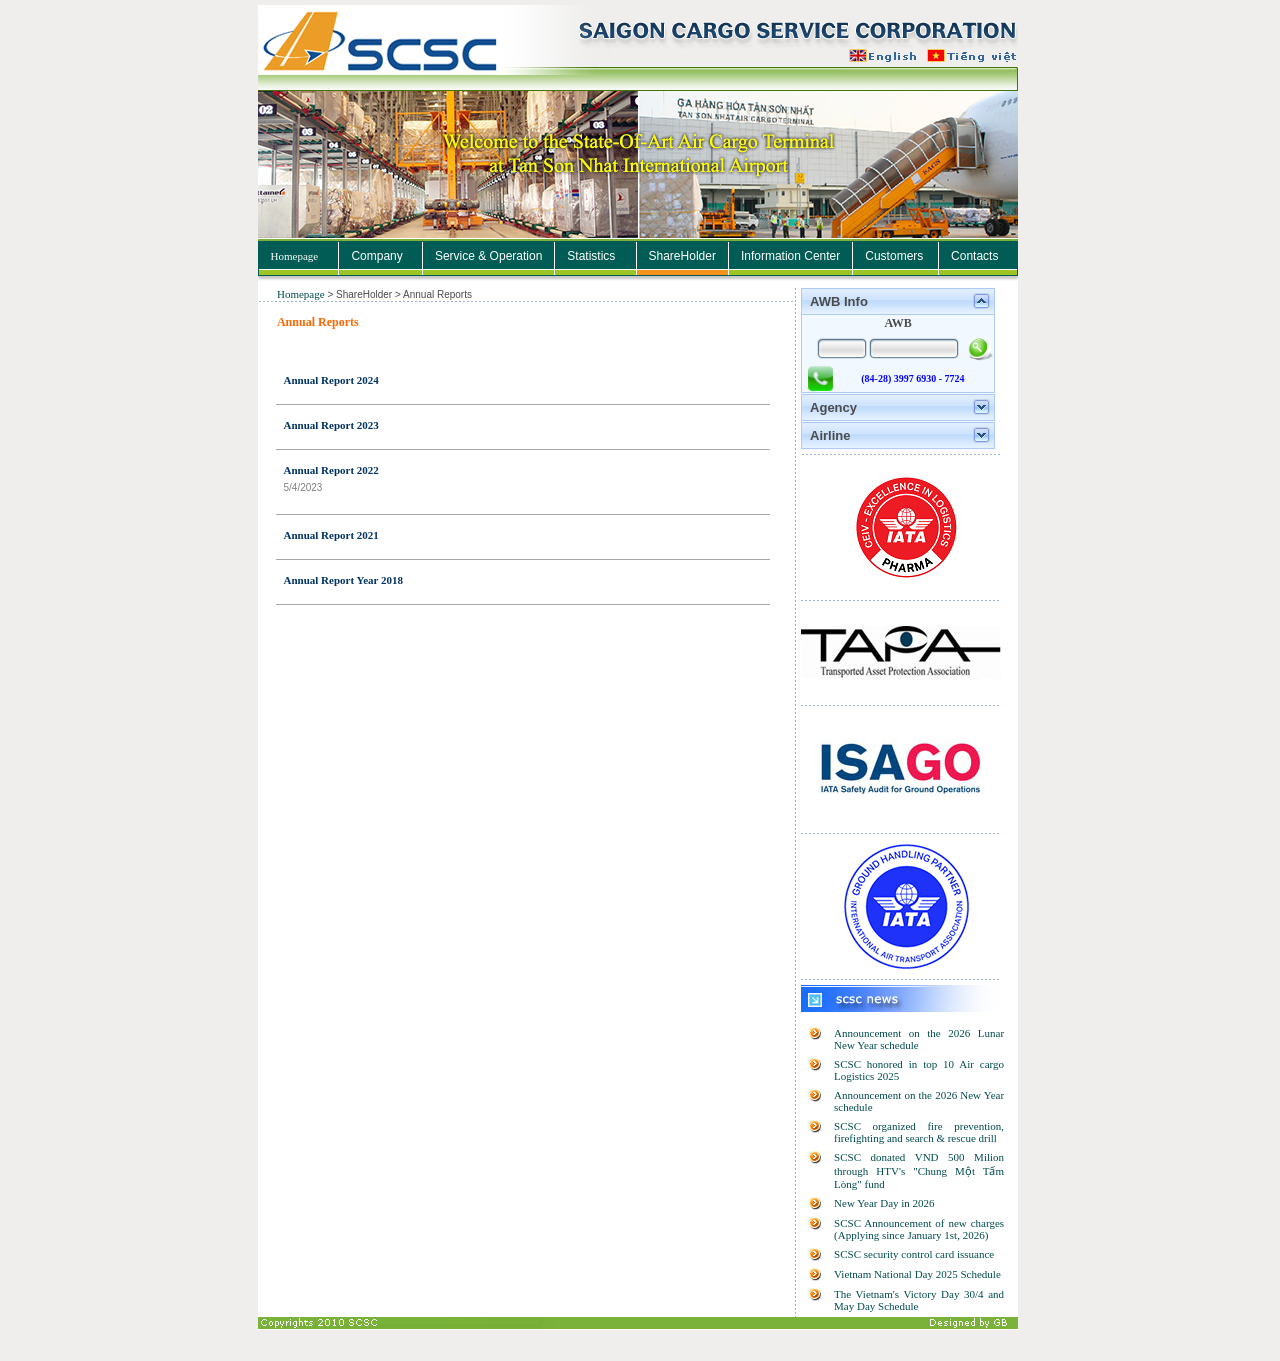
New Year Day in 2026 (884, 1203)
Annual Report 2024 (331, 380)
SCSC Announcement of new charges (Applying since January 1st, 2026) (919, 1229)
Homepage (295, 256)
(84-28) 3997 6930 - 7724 (912, 378)
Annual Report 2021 (331, 535)
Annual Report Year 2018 (343, 580)
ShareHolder (365, 294)
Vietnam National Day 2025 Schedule (917, 1274)
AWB (897, 323)
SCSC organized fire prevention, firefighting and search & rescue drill (919, 1132)
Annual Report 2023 (331, 425)
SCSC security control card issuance (914, 1254)
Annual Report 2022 (331, 470)
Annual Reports (318, 322)
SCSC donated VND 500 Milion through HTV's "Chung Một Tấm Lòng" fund (919, 1170)
